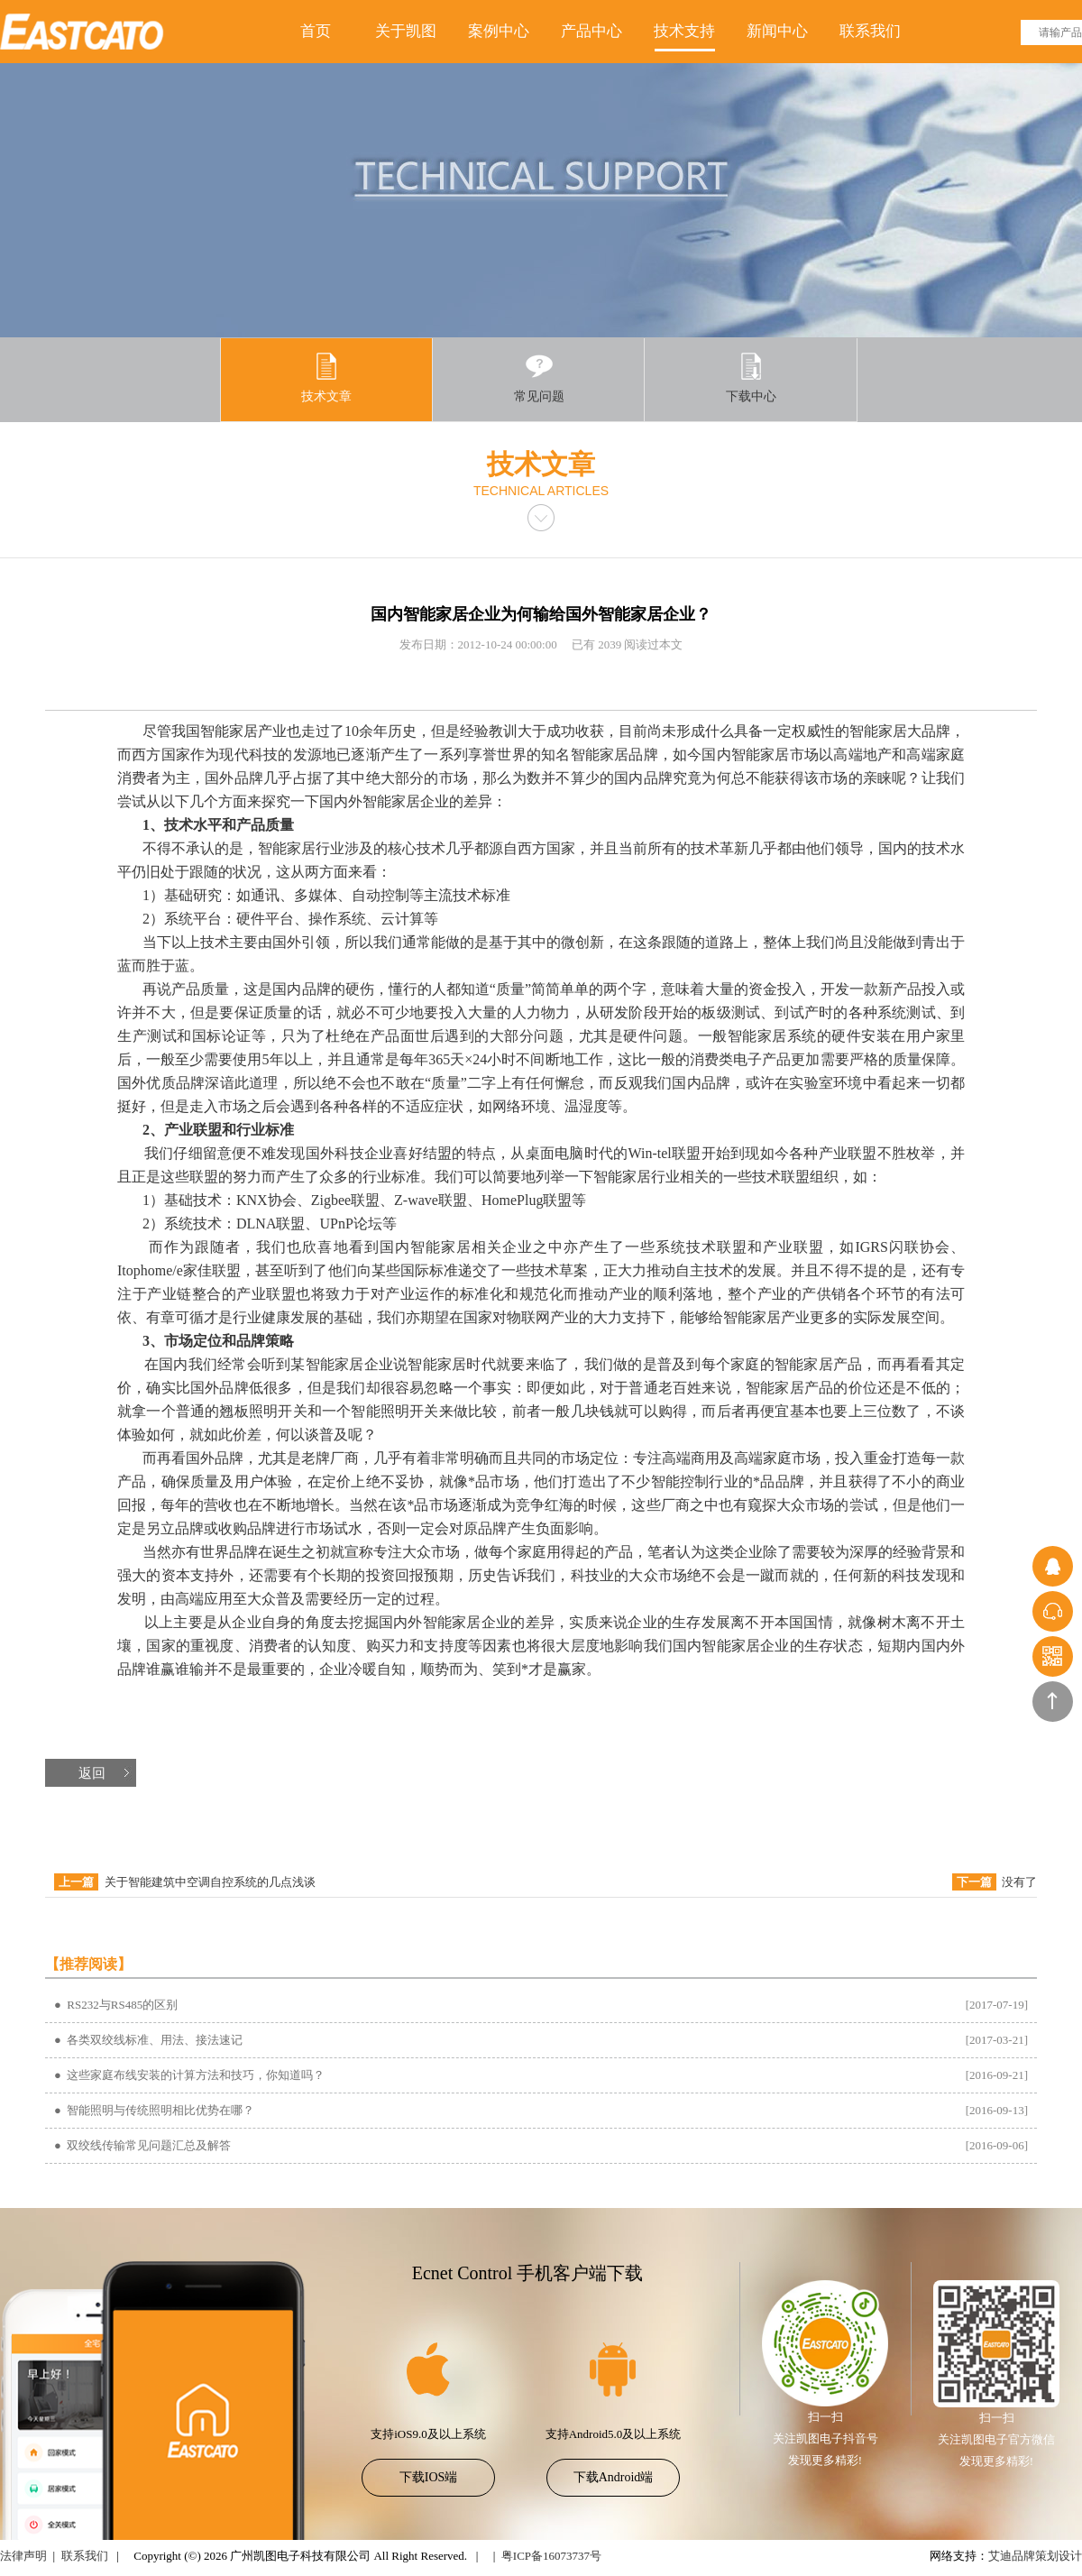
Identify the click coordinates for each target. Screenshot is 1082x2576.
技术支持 (684, 31)
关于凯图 (405, 31)
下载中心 (751, 377)
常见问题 (539, 377)
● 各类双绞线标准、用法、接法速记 (148, 2040)
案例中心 (498, 31)
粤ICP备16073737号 (551, 2555)
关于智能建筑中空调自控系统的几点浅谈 (210, 1882)
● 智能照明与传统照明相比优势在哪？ (154, 2110)
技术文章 (326, 377)
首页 (315, 31)
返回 (91, 1773)
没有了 (1019, 1882)
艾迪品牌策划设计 (1035, 2555)
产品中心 (591, 31)
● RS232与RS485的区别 (116, 2004)
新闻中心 (777, 31)
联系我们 (870, 31)
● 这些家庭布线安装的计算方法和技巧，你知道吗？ (189, 2075)
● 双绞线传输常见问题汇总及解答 (142, 2145)
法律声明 (23, 2555)
